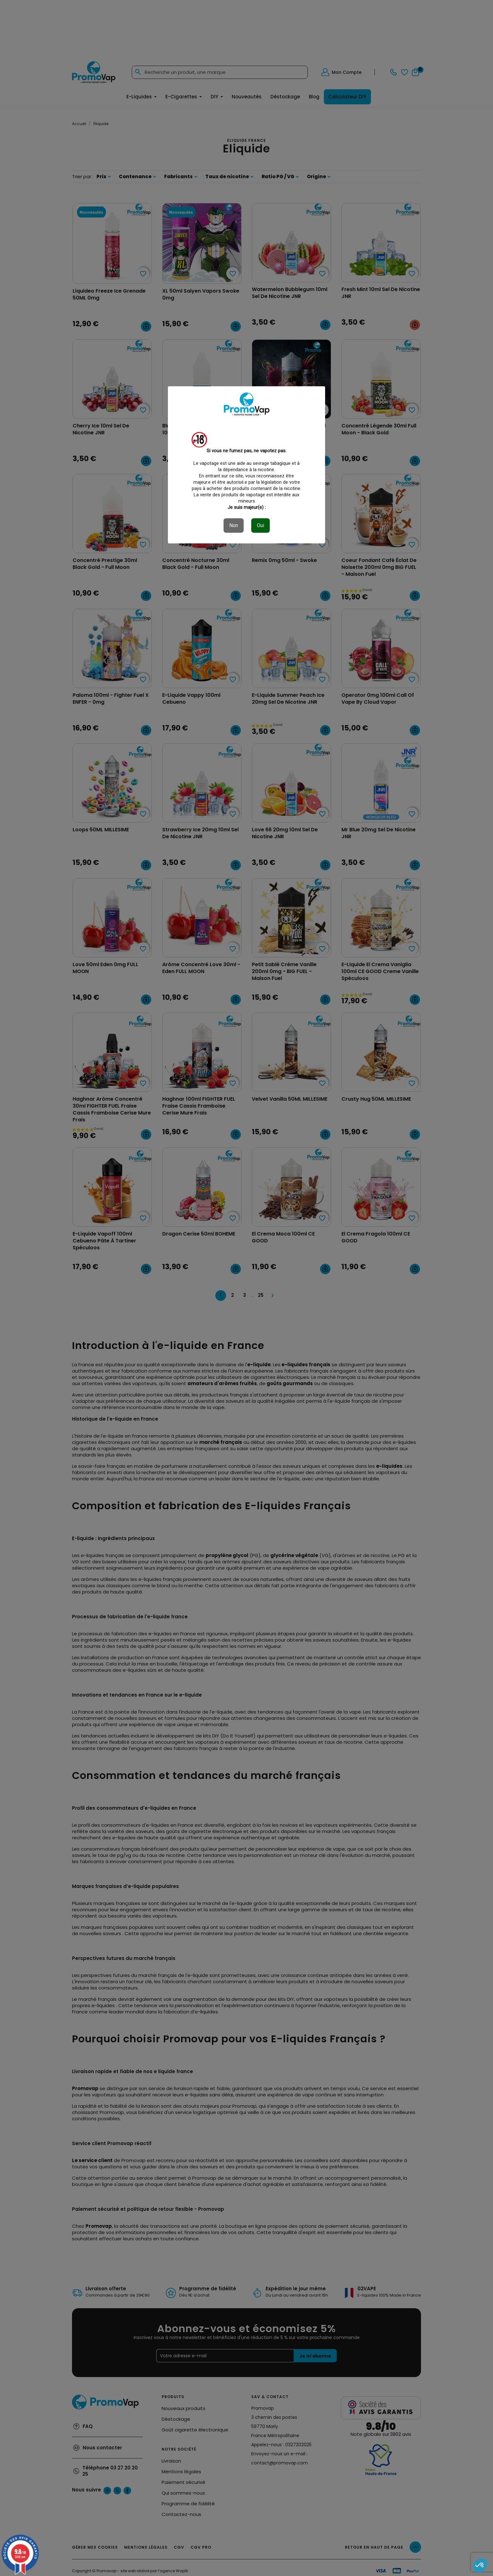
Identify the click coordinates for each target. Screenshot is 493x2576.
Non (233, 525)
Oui (260, 525)
